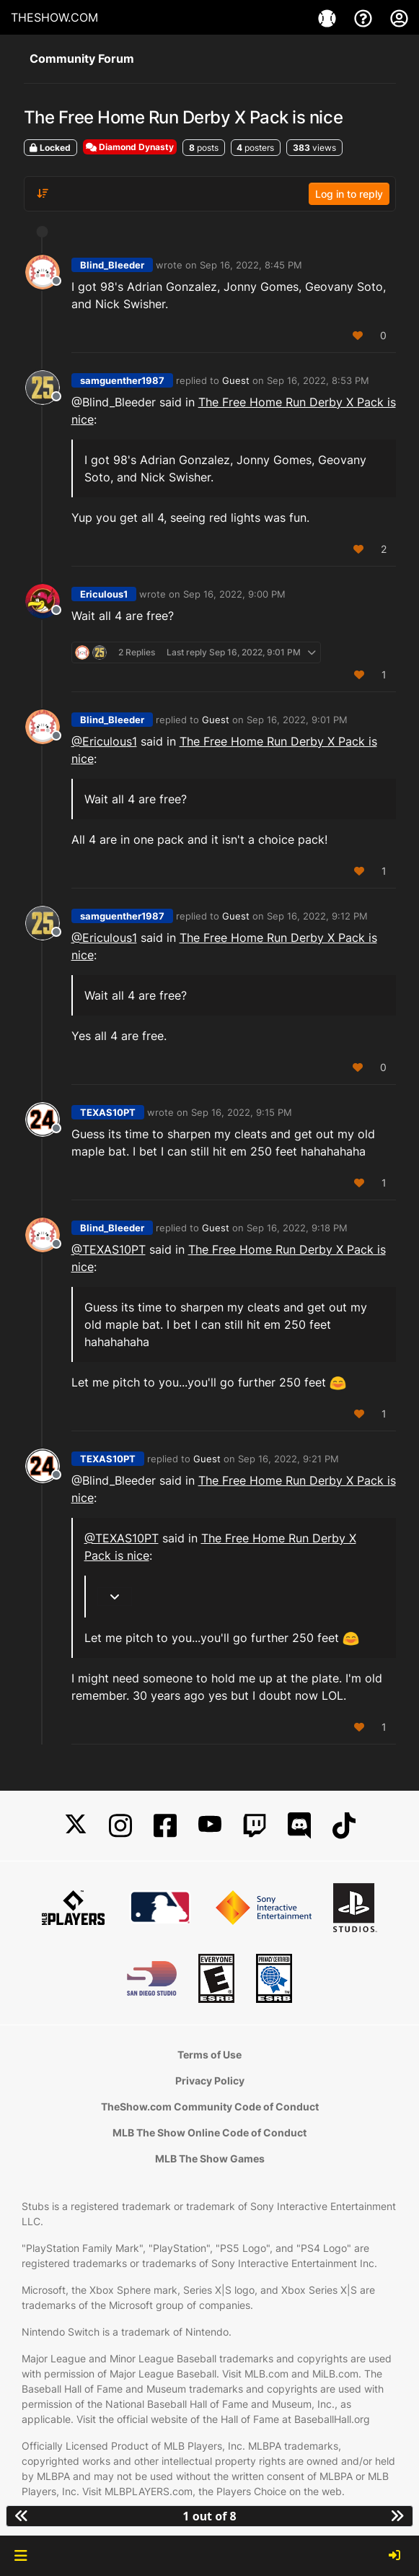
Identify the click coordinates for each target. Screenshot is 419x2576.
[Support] (365, 17)
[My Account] (399, 17)
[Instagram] (120, 1825)
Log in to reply (349, 194)
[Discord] (299, 1825)
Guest (236, 380)
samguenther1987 (122, 380)
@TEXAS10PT (108, 1249)
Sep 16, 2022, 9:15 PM (241, 1112)
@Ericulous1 (104, 741)
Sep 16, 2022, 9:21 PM (288, 1458)
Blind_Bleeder (112, 265)
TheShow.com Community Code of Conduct (210, 2106)
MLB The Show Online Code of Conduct (209, 2132)
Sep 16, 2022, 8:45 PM (251, 265)
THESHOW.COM (54, 17)
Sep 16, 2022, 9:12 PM (317, 916)
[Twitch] (254, 1825)
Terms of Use (209, 2054)
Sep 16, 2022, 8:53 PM (318, 380)
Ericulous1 (104, 594)
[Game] (329, 17)
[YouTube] (209, 1825)
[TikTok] (344, 1825)
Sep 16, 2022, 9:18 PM (297, 1228)
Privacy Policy (209, 2080)
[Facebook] (165, 1825)
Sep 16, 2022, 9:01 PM (297, 719)
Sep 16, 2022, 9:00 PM (234, 594)
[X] (75, 1825)
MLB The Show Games (210, 2158)
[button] (20, 2555)
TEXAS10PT (108, 1112)
